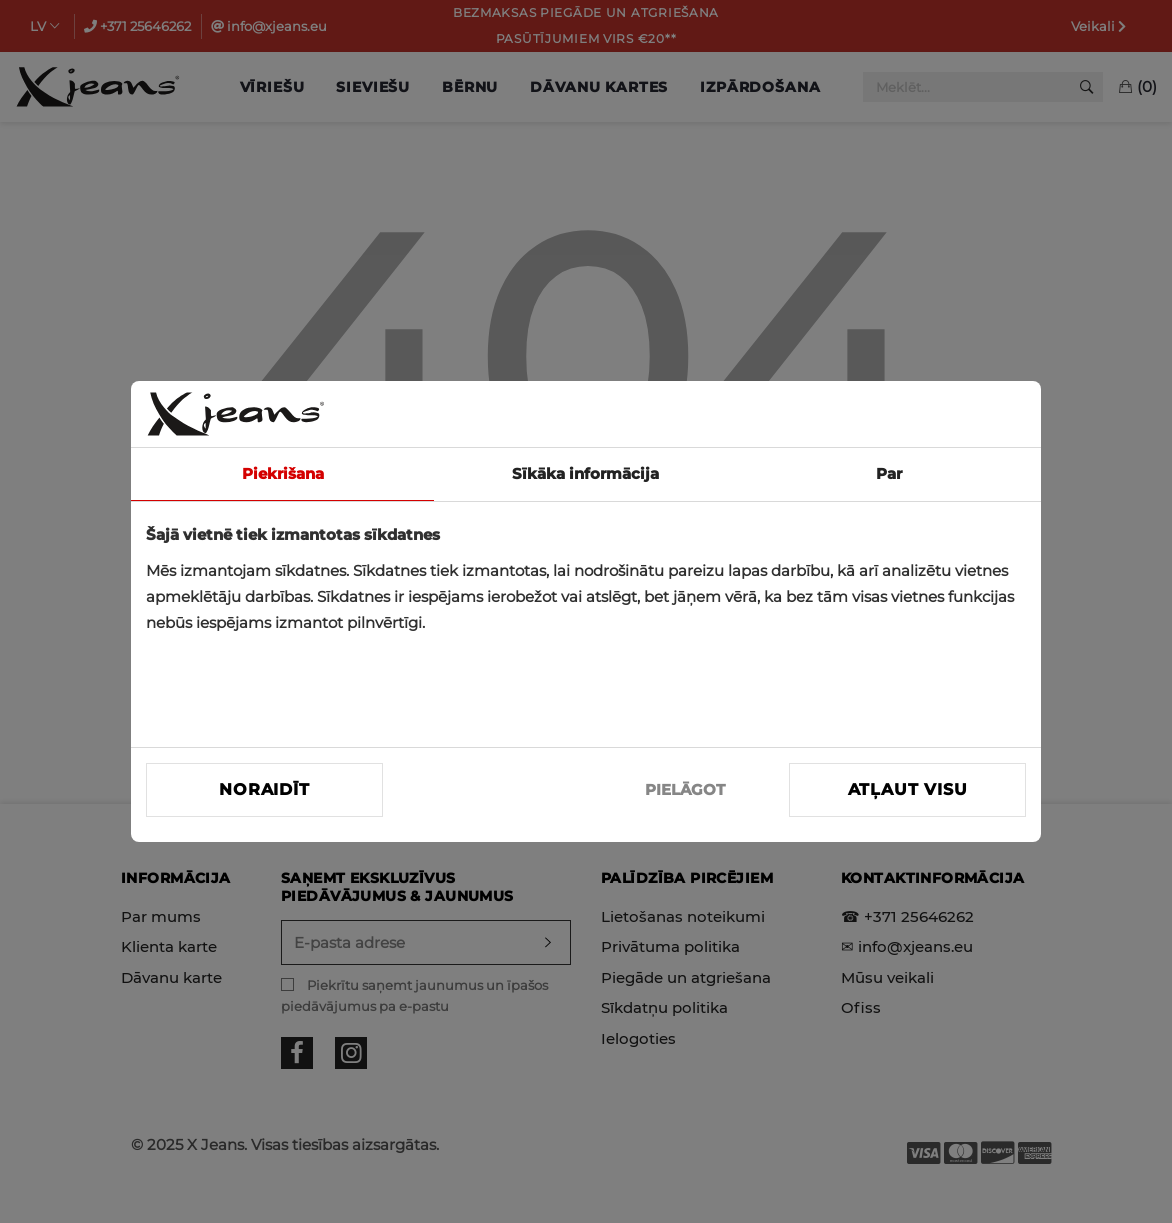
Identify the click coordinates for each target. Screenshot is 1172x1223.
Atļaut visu (908, 789)
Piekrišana (283, 473)
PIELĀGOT (685, 789)
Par (889, 473)
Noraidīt (264, 789)
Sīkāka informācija (585, 473)
